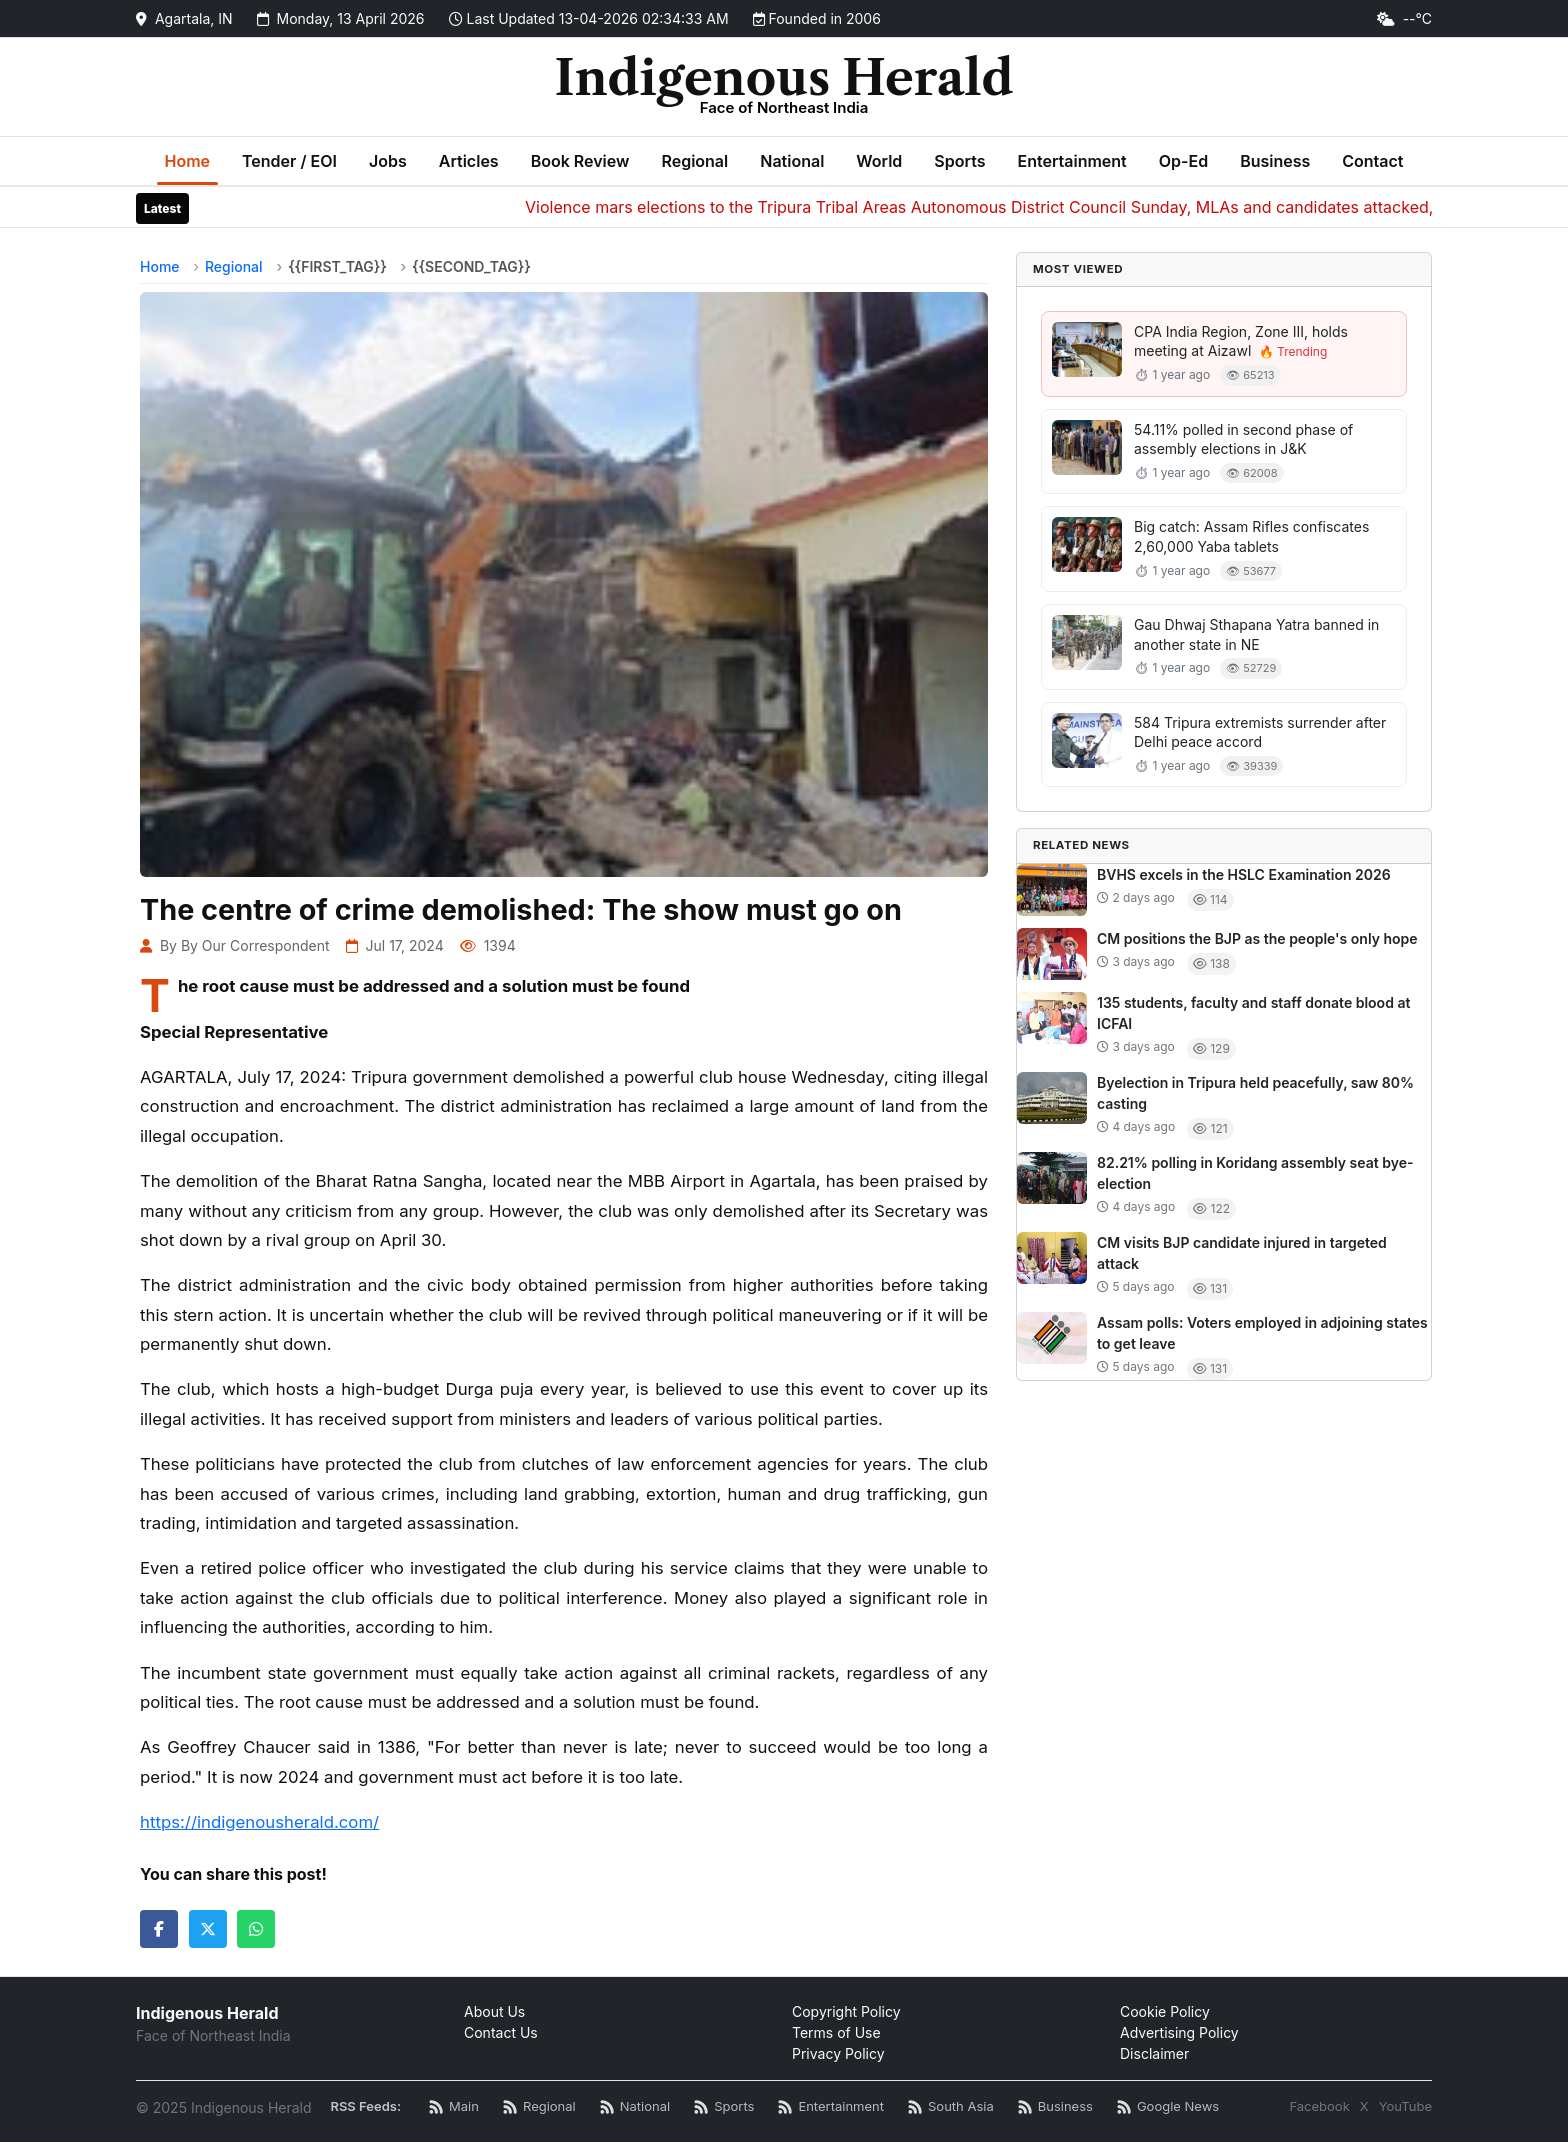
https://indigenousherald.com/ (259, 1822)
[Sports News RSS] (724, 2107)
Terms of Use (836, 2032)
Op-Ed (1183, 161)
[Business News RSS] (1055, 2107)
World (879, 161)
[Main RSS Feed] (454, 2107)
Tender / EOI (289, 161)
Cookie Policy (1165, 2011)
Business (1275, 161)
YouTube (1405, 2106)
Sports (959, 161)
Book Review (580, 161)
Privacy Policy (838, 2053)
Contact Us (501, 2032)
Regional (694, 161)
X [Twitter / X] (1364, 2106)
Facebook (1319, 2106)
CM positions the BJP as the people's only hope (1257, 938)
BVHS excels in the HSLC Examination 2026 (1244, 874)
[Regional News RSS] (539, 2107)
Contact (1372, 161)
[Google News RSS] (1168, 2107)
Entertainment (1071, 161)
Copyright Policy (846, 2011)
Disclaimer (1154, 2053)
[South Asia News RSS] (951, 2107)
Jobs (388, 161)
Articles (469, 161)
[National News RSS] (635, 2107)
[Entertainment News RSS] (831, 2107)
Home (188, 161)
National (792, 161)
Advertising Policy (1179, 2032)
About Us (494, 2011)
